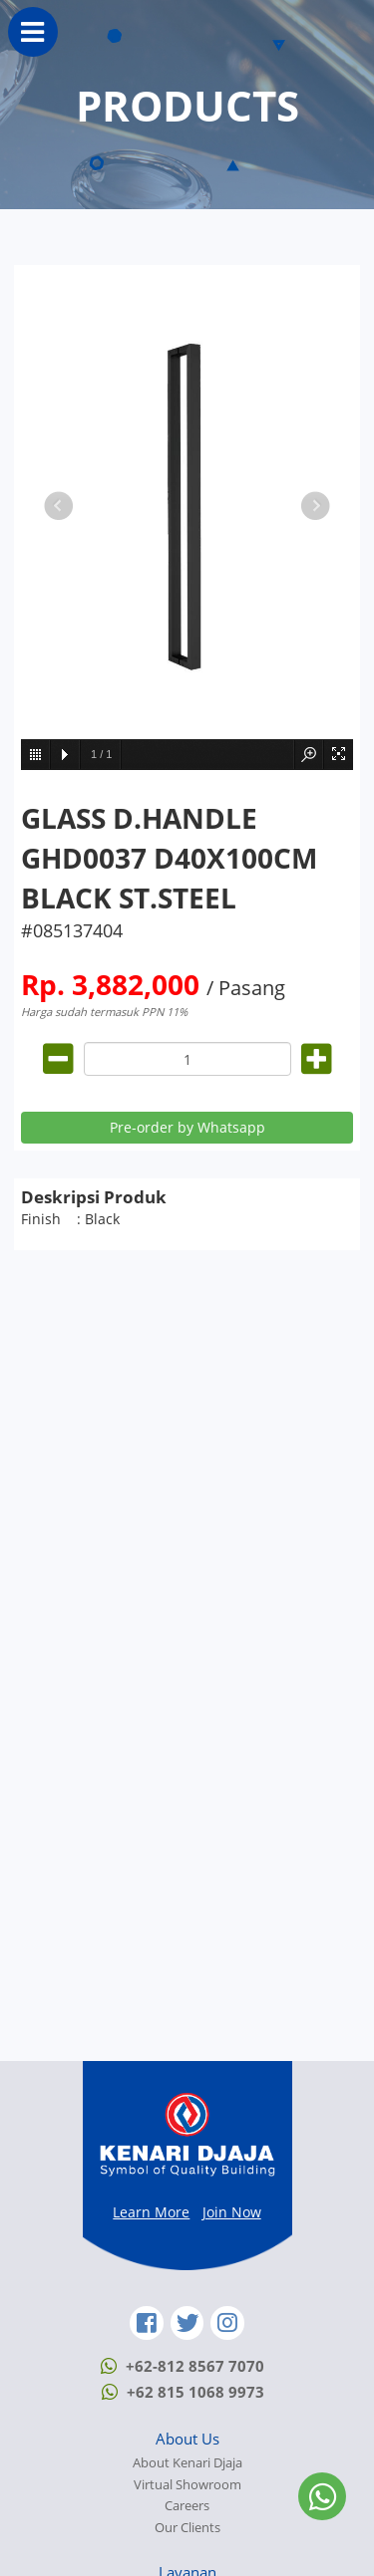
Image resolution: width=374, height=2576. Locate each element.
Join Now (231, 2211)
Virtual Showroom (187, 2484)
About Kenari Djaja (187, 2462)
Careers (187, 2505)
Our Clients (187, 2527)
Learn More (151, 2211)
